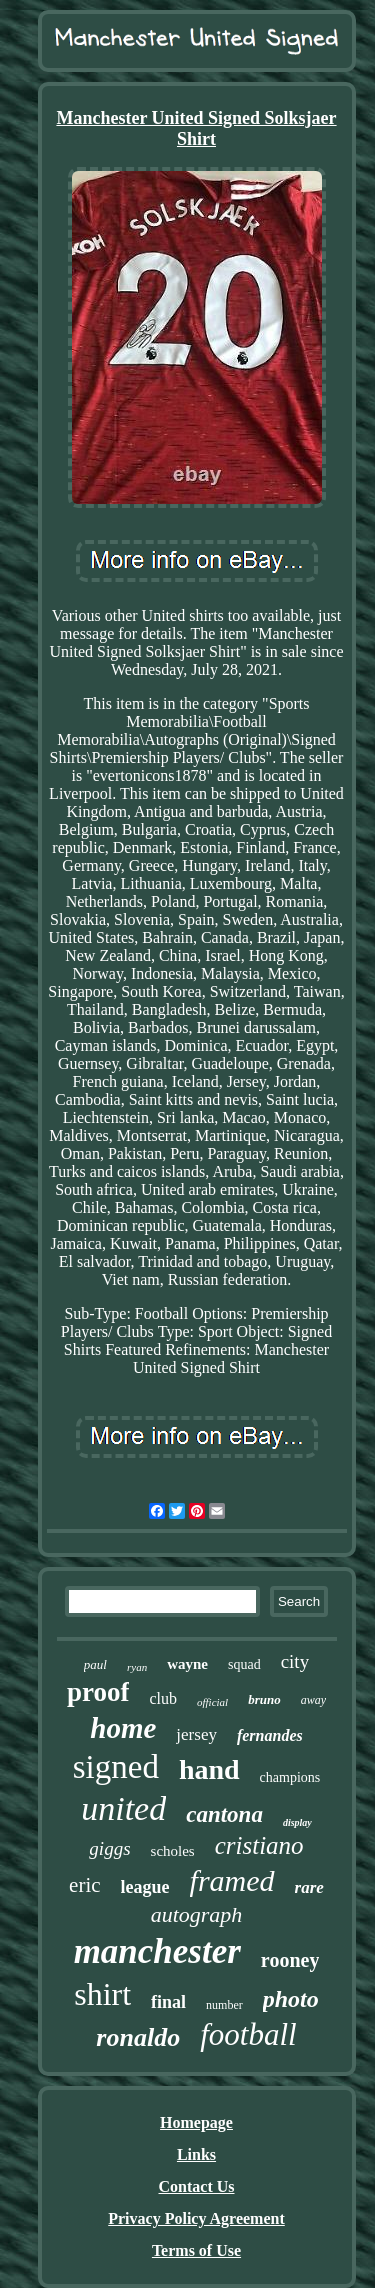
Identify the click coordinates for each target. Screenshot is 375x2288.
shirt (102, 1994)
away (313, 1700)
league (145, 1887)
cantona (224, 1814)
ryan (137, 1667)
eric (84, 1885)
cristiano (259, 1845)
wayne (187, 1664)
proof (98, 1692)
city (295, 1661)
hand (209, 1769)
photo (291, 1999)
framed (232, 1880)
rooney (290, 1960)
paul (95, 1664)
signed (116, 1767)
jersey (196, 1734)
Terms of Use (196, 2250)
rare (309, 1887)
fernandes (270, 1735)
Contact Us (197, 2186)
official (212, 1702)
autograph (197, 1914)
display (297, 1822)
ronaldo (138, 2037)
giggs (109, 1848)
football (248, 2034)
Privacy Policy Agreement (196, 2218)
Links (196, 2154)
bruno (264, 1699)
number (224, 2005)
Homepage (196, 2122)
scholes (173, 1851)
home (123, 1728)
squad (244, 1664)
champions (290, 1777)
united (123, 1808)
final (168, 2002)
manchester (157, 1951)
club (163, 1698)
